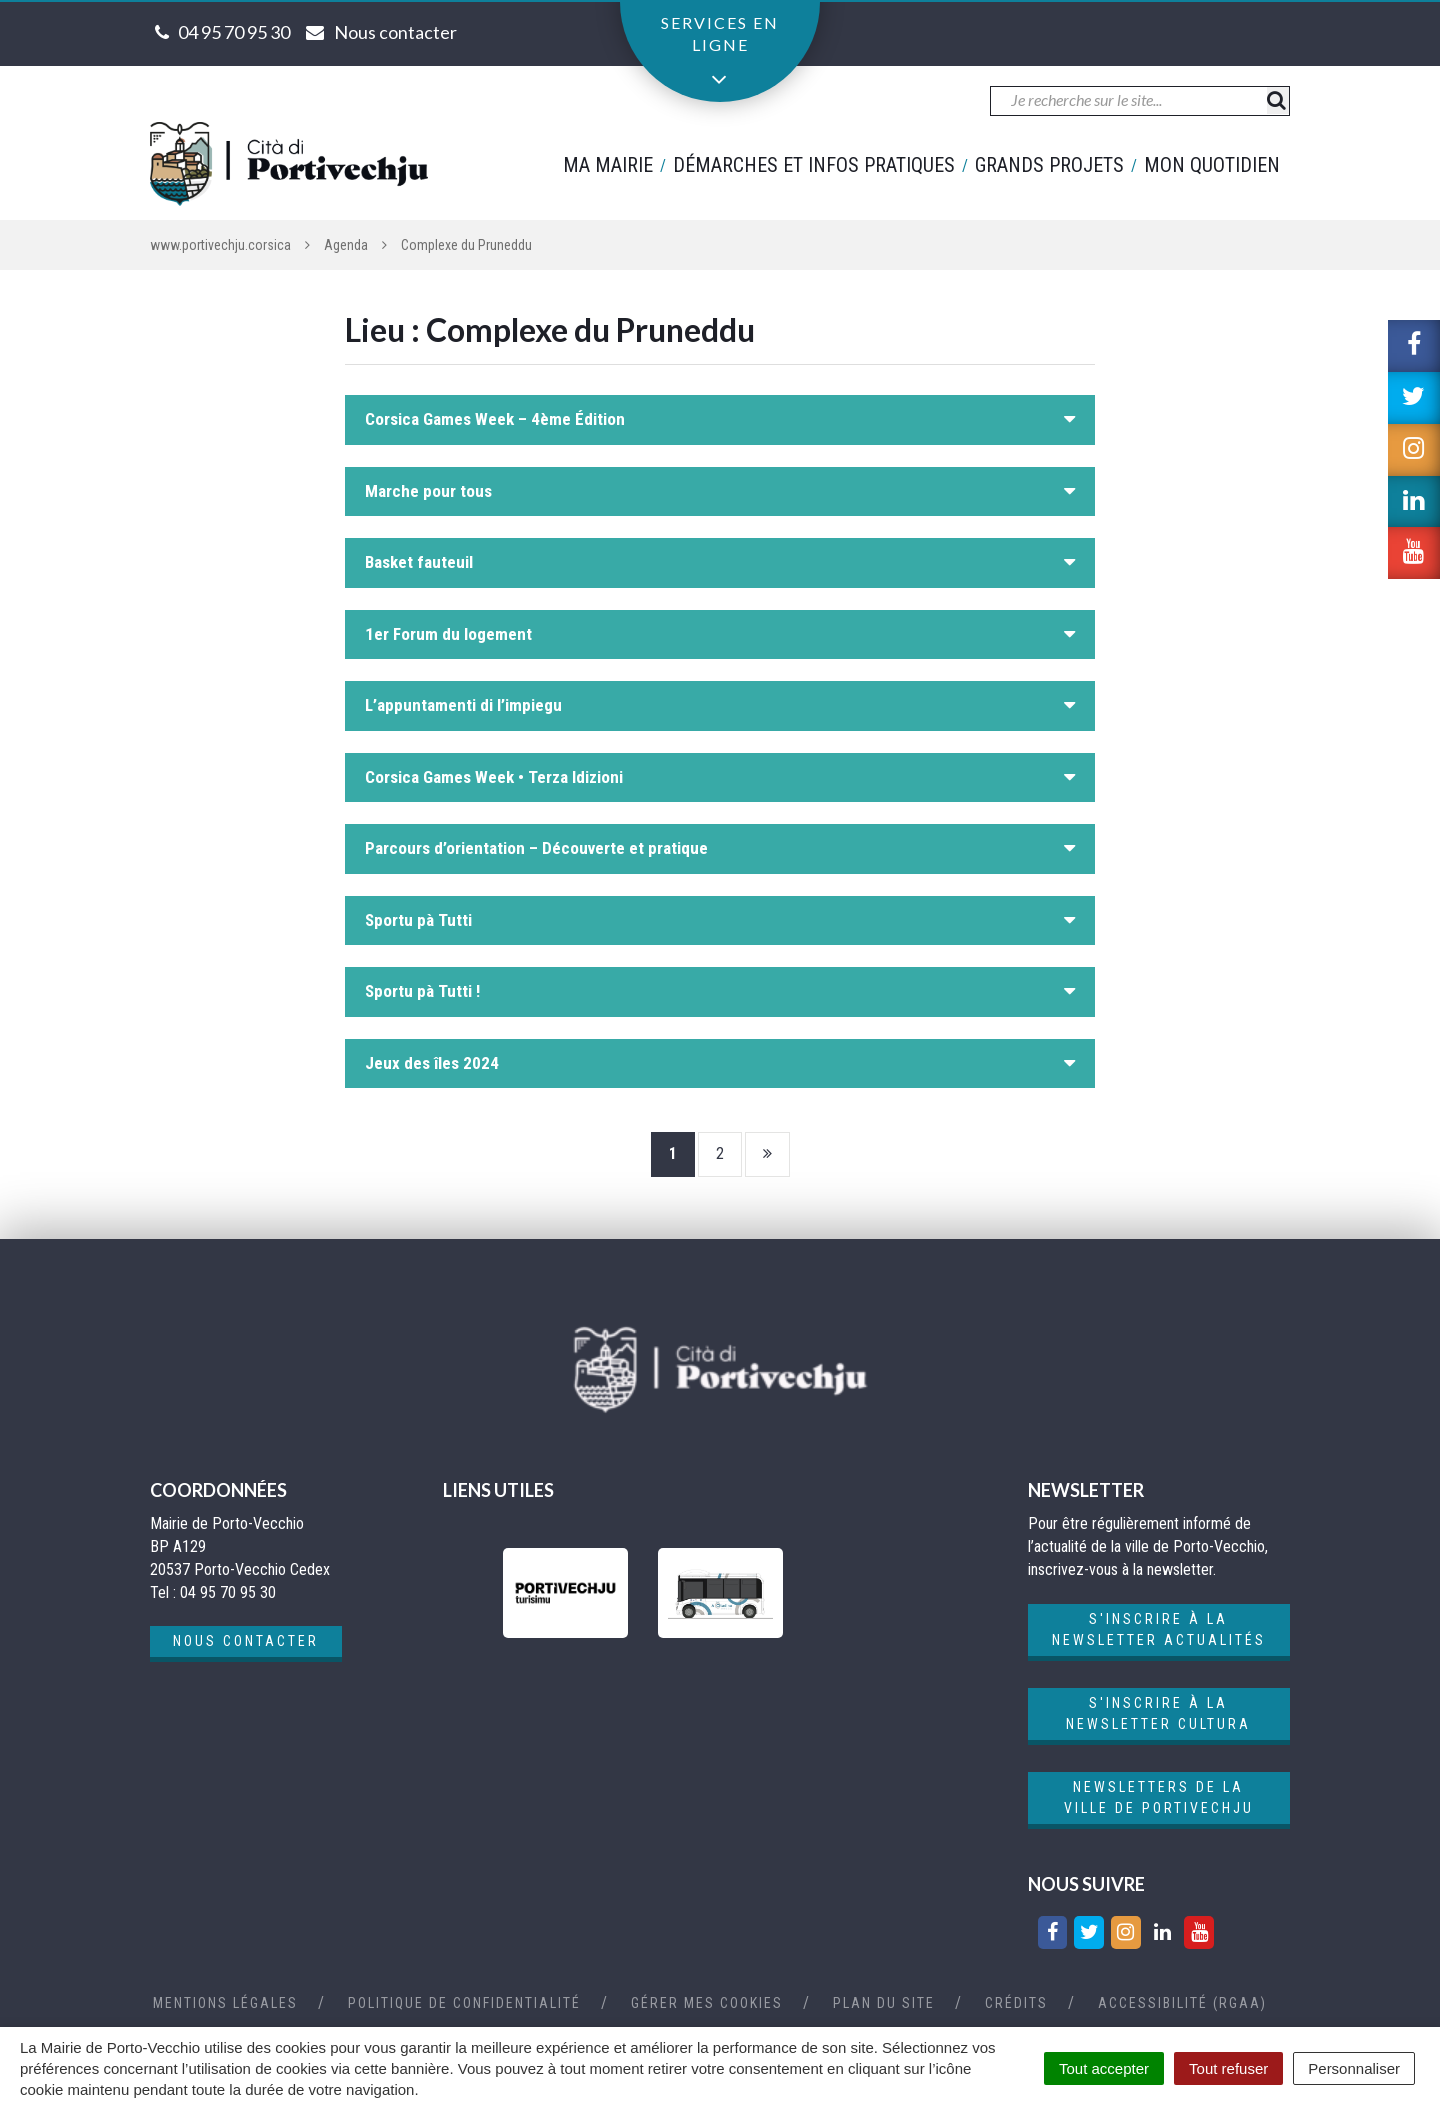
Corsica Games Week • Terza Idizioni (494, 777)
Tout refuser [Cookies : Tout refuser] (1228, 2068)
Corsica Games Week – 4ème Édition (495, 419)
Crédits (1016, 2003)
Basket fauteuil (419, 562)
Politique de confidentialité (464, 2003)
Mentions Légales (225, 2003)
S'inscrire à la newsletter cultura (1158, 1713)
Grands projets (1049, 165)
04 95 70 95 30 (234, 32)
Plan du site (884, 2003)
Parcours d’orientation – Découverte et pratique (536, 848)
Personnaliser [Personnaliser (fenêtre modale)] (1354, 2068)
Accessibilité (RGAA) (1182, 2003)
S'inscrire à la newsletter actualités (1159, 1629)
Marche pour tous (428, 491)
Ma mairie (608, 165)
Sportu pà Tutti (418, 920)
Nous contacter (246, 1641)
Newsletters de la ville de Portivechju (1159, 1797)
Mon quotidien (1212, 165)
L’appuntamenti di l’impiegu (463, 705)
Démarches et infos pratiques (814, 165)
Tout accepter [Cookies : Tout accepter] (1104, 2068)
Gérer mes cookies (707, 2003)
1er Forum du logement (448, 634)
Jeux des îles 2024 (432, 1063)
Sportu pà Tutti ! (422, 991)
